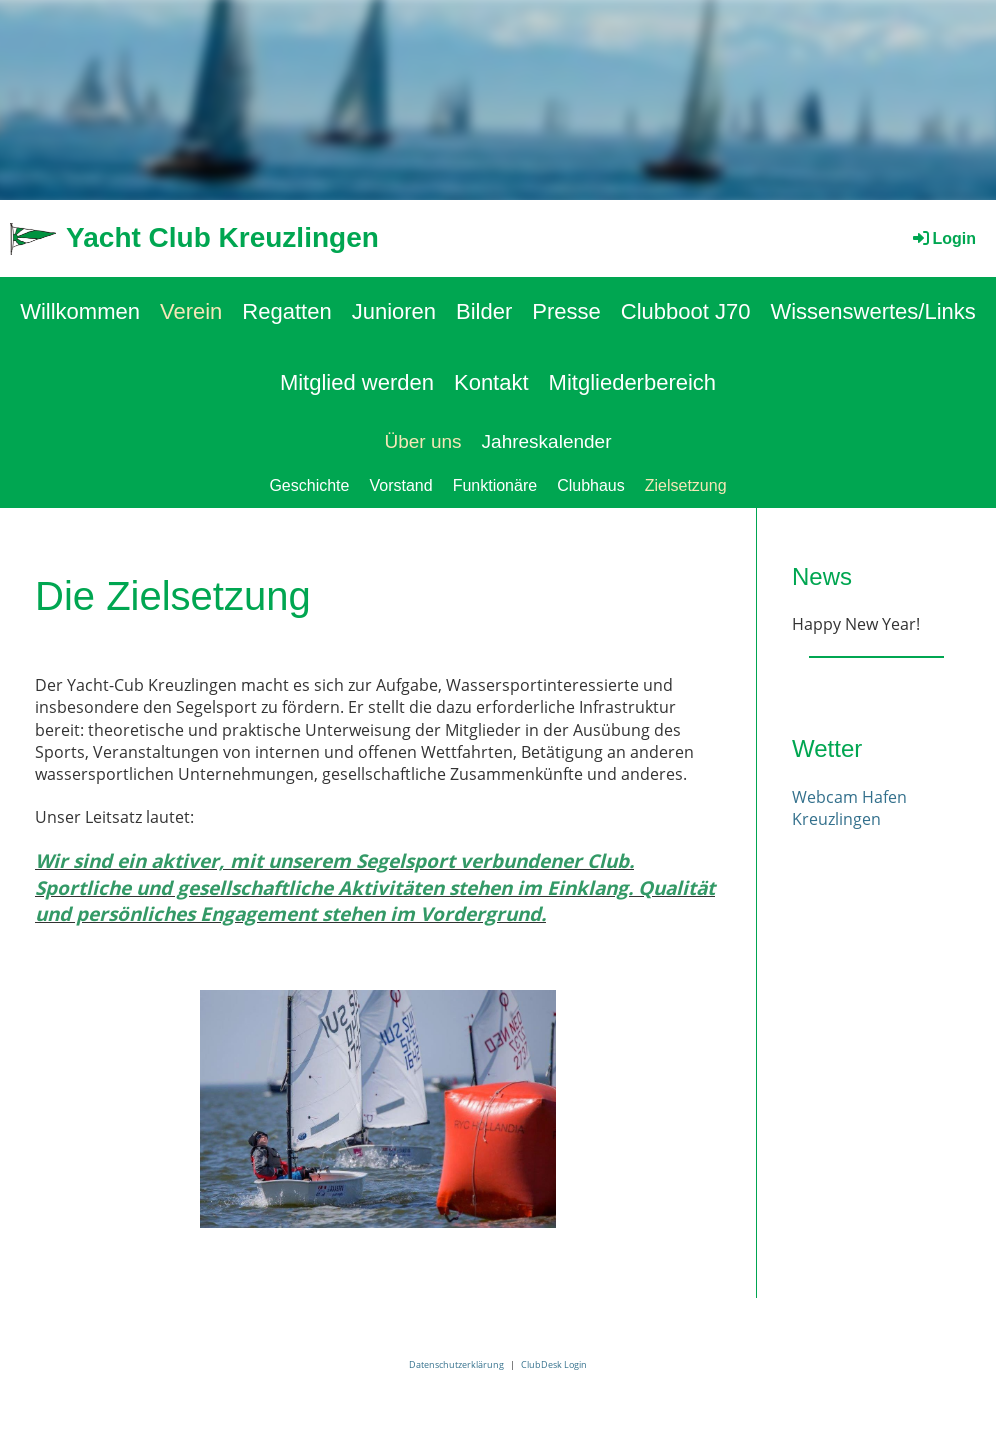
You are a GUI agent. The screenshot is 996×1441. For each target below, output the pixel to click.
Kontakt (491, 382)
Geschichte (309, 485)
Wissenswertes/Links (872, 311)
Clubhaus (591, 485)
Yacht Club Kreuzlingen (222, 237)
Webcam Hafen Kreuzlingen (849, 808)
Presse (566, 311)
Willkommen (80, 311)
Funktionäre (495, 485)
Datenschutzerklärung (456, 1364)
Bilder (484, 311)
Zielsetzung (686, 485)
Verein (191, 311)
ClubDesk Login (554, 1364)
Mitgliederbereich (633, 382)
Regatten (286, 311)
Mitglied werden (357, 382)
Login (943, 238)
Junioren (394, 311)
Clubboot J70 (686, 311)
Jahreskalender (547, 441)
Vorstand (400, 485)
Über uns (422, 441)
